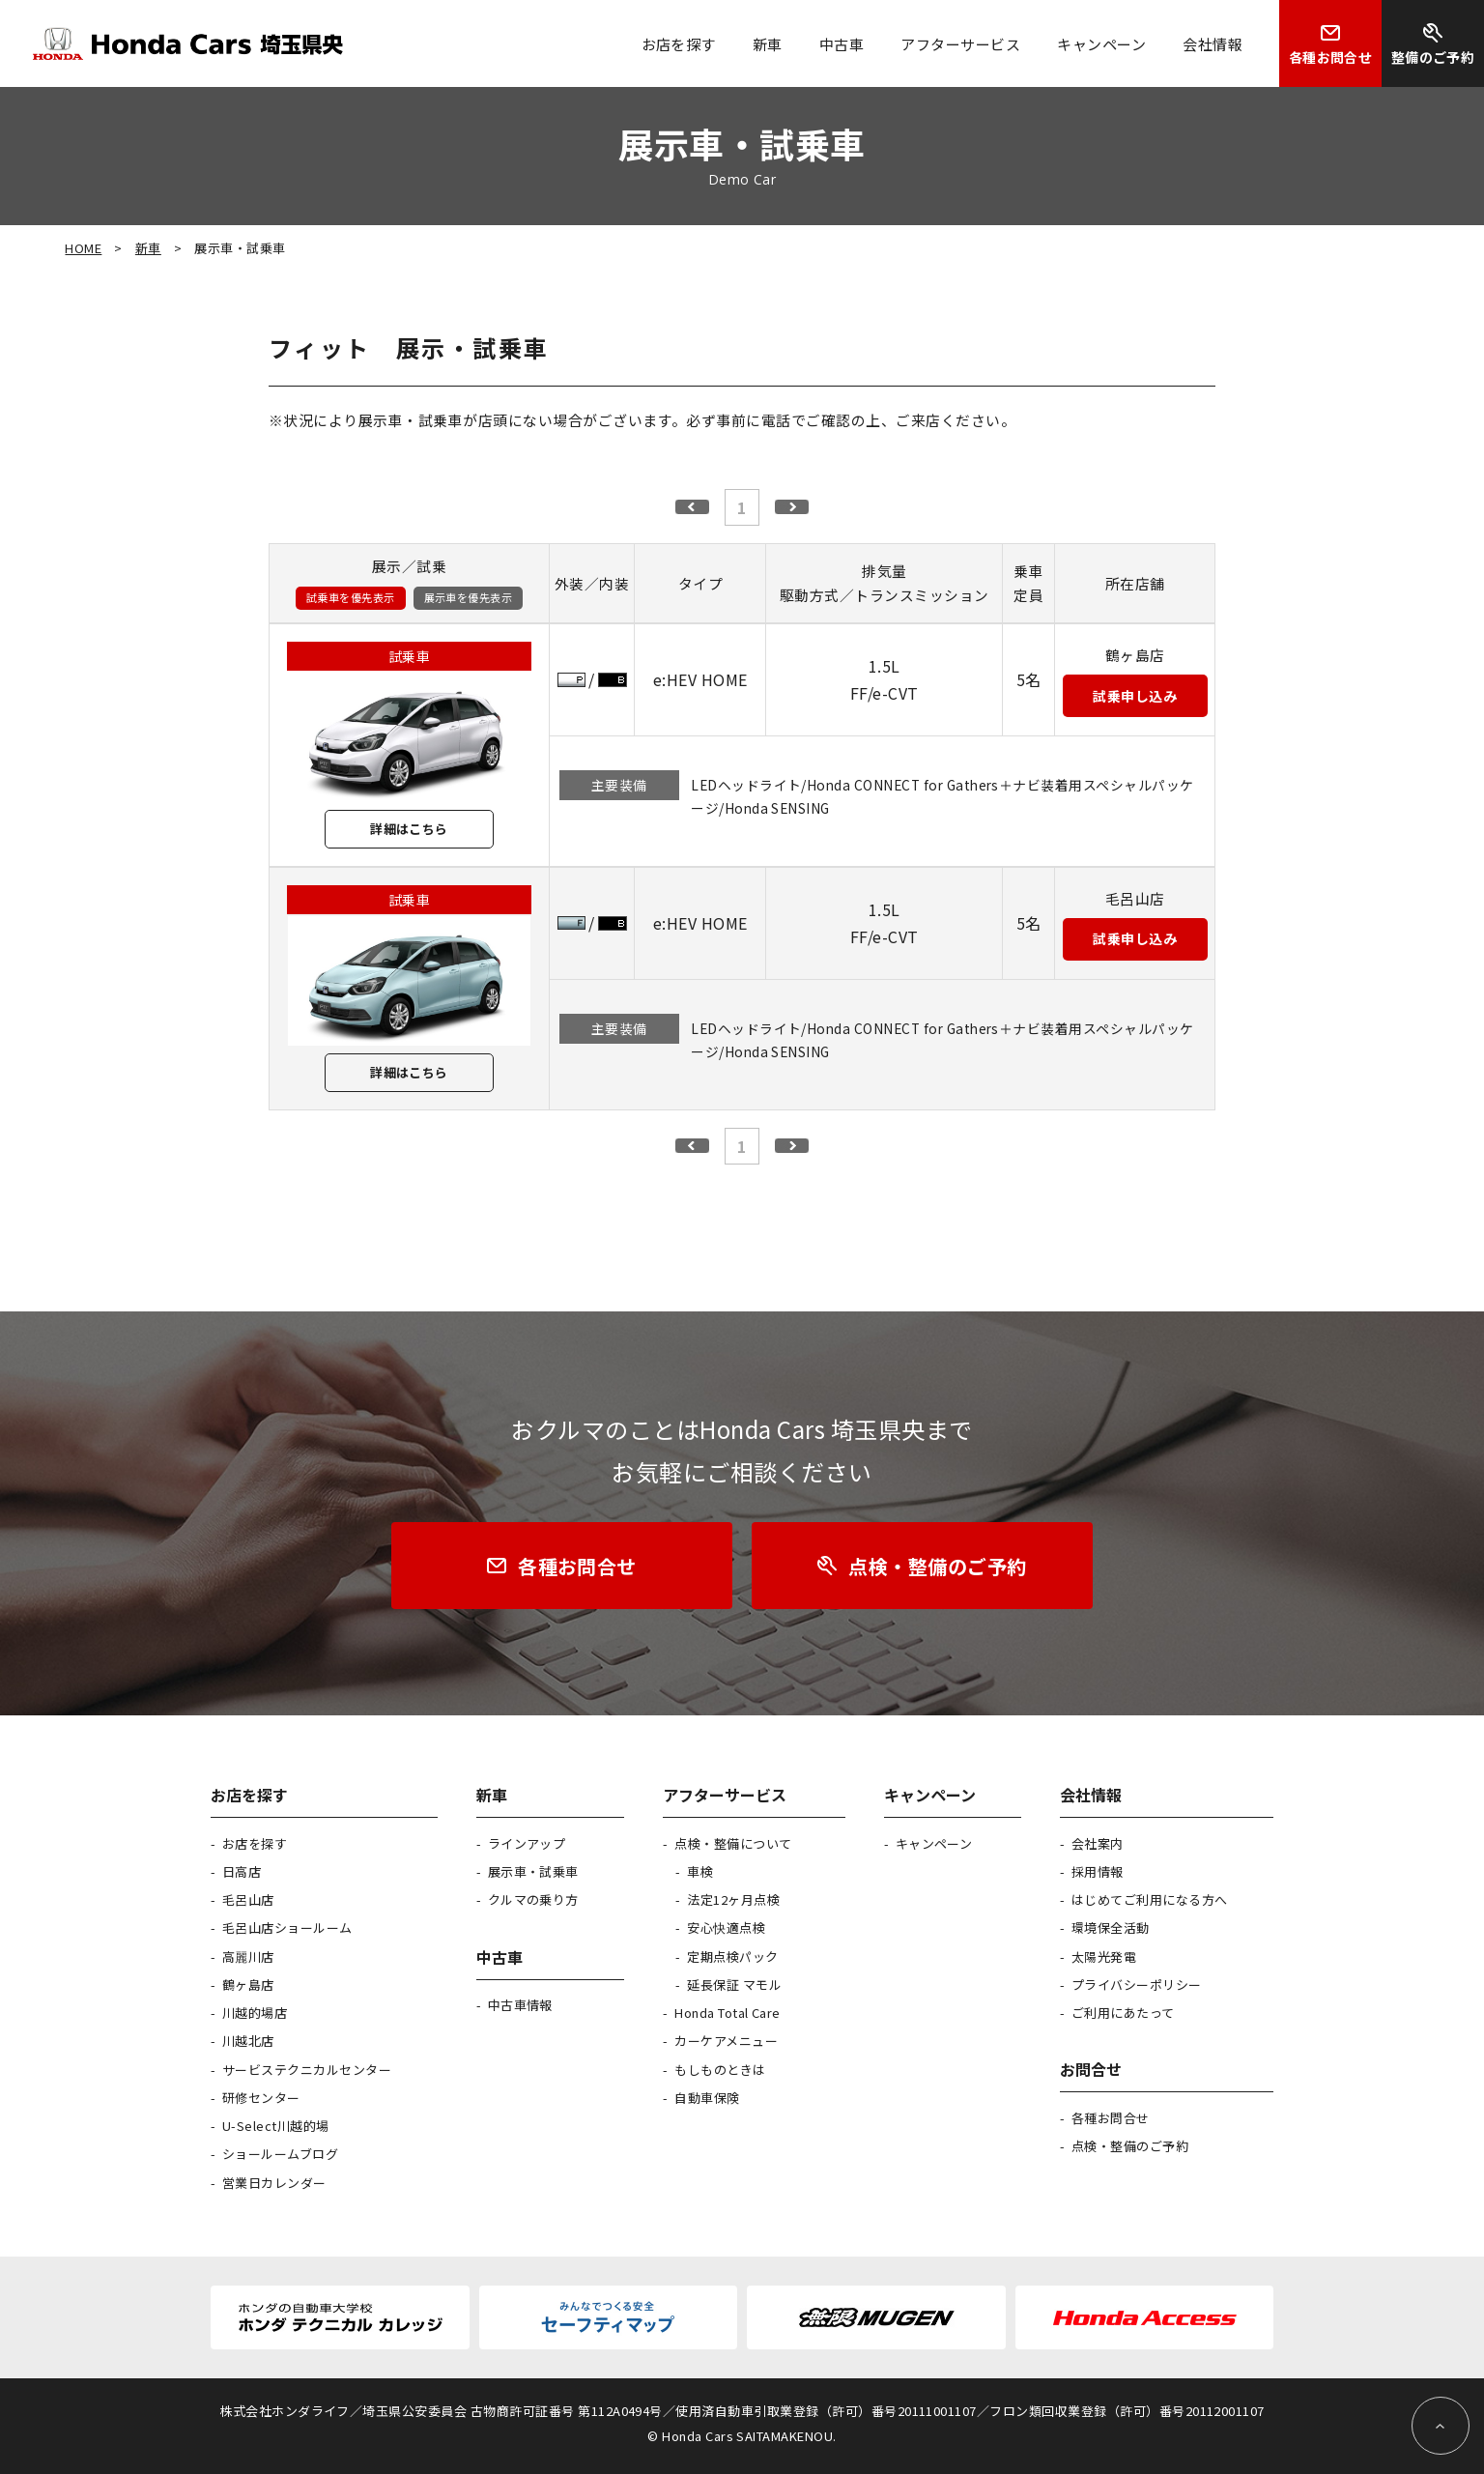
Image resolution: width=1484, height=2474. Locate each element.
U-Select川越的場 (275, 2125)
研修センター (261, 2097)
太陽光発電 (1103, 1956)
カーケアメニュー (726, 2040)
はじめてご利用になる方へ (1149, 1899)
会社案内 (1097, 1843)
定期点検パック (732, 1956)
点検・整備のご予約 (1129, 2146)
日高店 (241, 1871)
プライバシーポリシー (1136, 1984)
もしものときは (719, 2069)
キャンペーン (934, 1843)
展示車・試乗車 (533, 1871)
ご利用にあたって (1123, 2012)
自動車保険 (706, 2097)
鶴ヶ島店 (248, 1984)
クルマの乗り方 (533, 1899)
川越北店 (248, 2040)
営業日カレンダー (274, 2182)
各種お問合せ (1110, 2118)
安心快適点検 (726, 1927)
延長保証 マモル (734, 1984)
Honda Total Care (727, 2012)
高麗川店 (248, 1956)
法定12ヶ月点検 (733, 1899)
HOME (83, 248)
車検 (700, 1871)
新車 (148, 248)
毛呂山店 (248, 1899)
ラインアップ (527, 1843)
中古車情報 (520, 2005)
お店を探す (254, 1843)
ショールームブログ (280, 2153)
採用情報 (1097, 1871)
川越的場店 (254, 2012)
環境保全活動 (1110, 1927)
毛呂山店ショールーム (287, 1927)
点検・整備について (732, 1843)
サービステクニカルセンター (306, 2069)
